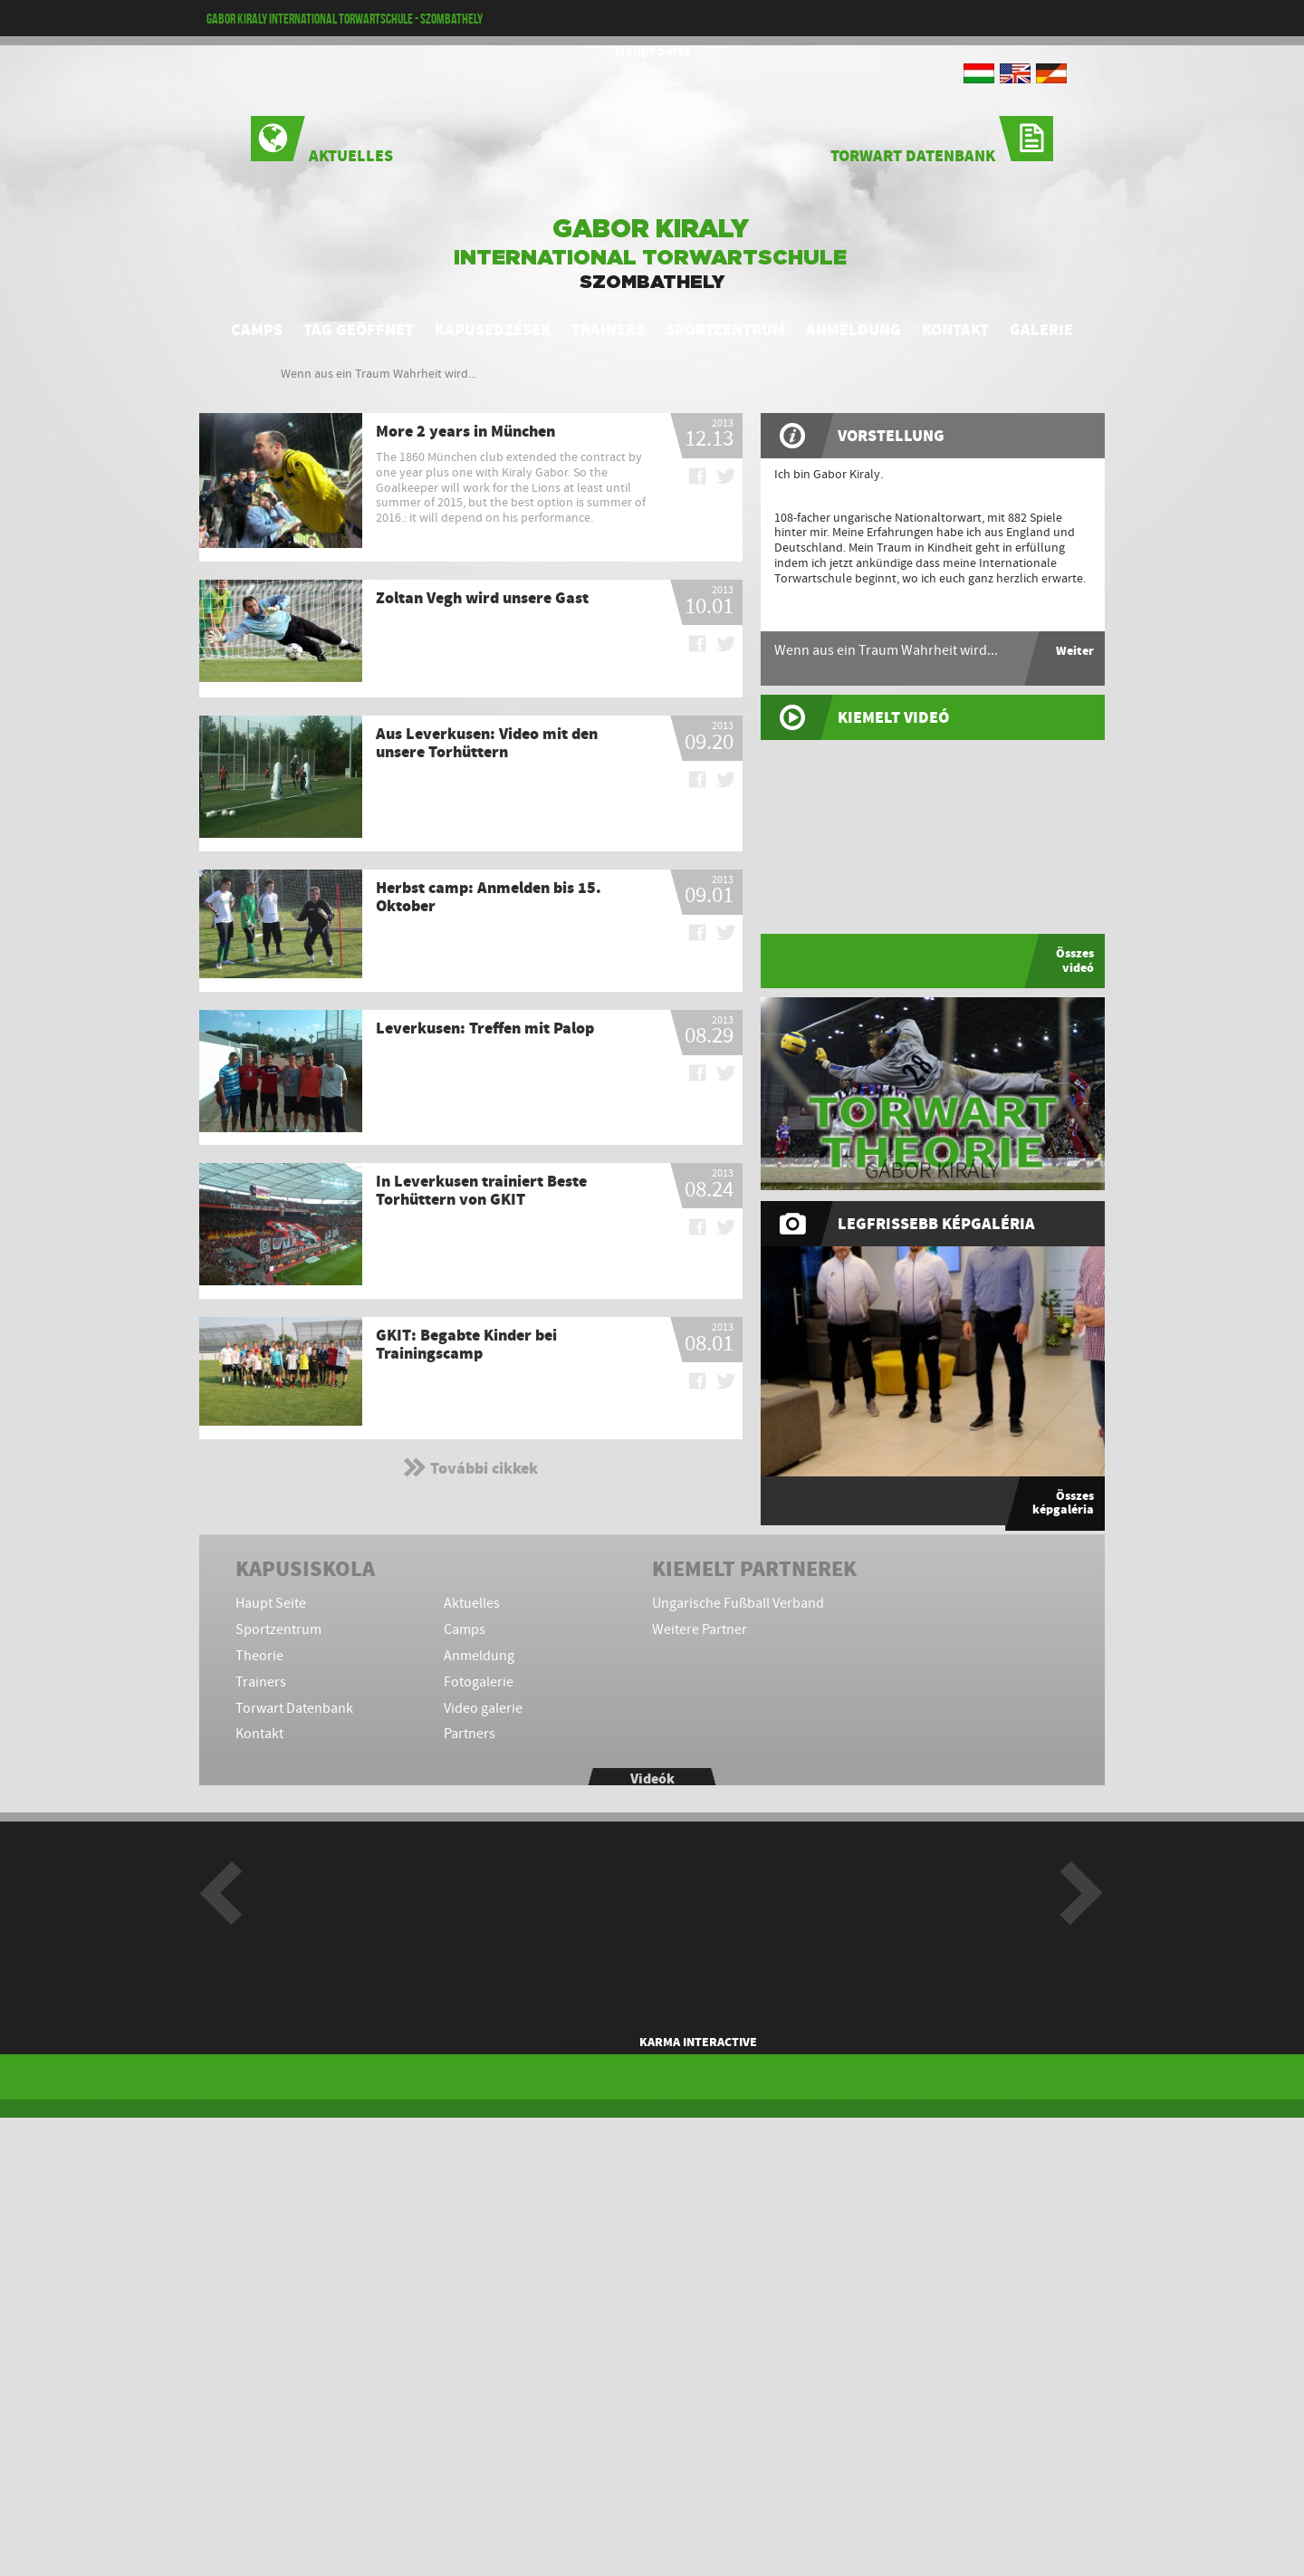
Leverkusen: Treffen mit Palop (485, 1028)
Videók (652, 1779)
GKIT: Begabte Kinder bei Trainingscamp (466, 1344)
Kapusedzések (493, 330)
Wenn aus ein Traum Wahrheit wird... (378, 374)
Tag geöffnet (358, 330)
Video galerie (483, 1708)
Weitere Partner (699, 1629)
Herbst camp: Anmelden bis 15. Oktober (488, 897)
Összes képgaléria (1063, 1502)
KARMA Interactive (698, 2042)
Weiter (1075, 650)
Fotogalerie (478, 1682)
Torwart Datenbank (941, 141)
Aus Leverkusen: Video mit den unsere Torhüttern (487, 743)
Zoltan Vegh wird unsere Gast (482, 598)
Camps (257, 330)
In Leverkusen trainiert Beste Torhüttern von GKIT (481, 1190)
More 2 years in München (465, 431)
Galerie (1041, 330)
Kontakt (955, 330)
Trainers (608, 330)
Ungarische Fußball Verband (738, 1603)
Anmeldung (853, 330)
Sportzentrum (725, 330)
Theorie (259, 1656)
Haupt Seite (652, 51)
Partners (469, 1734)
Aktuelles (322, 141)
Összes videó (1075, 960)
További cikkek (471, 1467)
